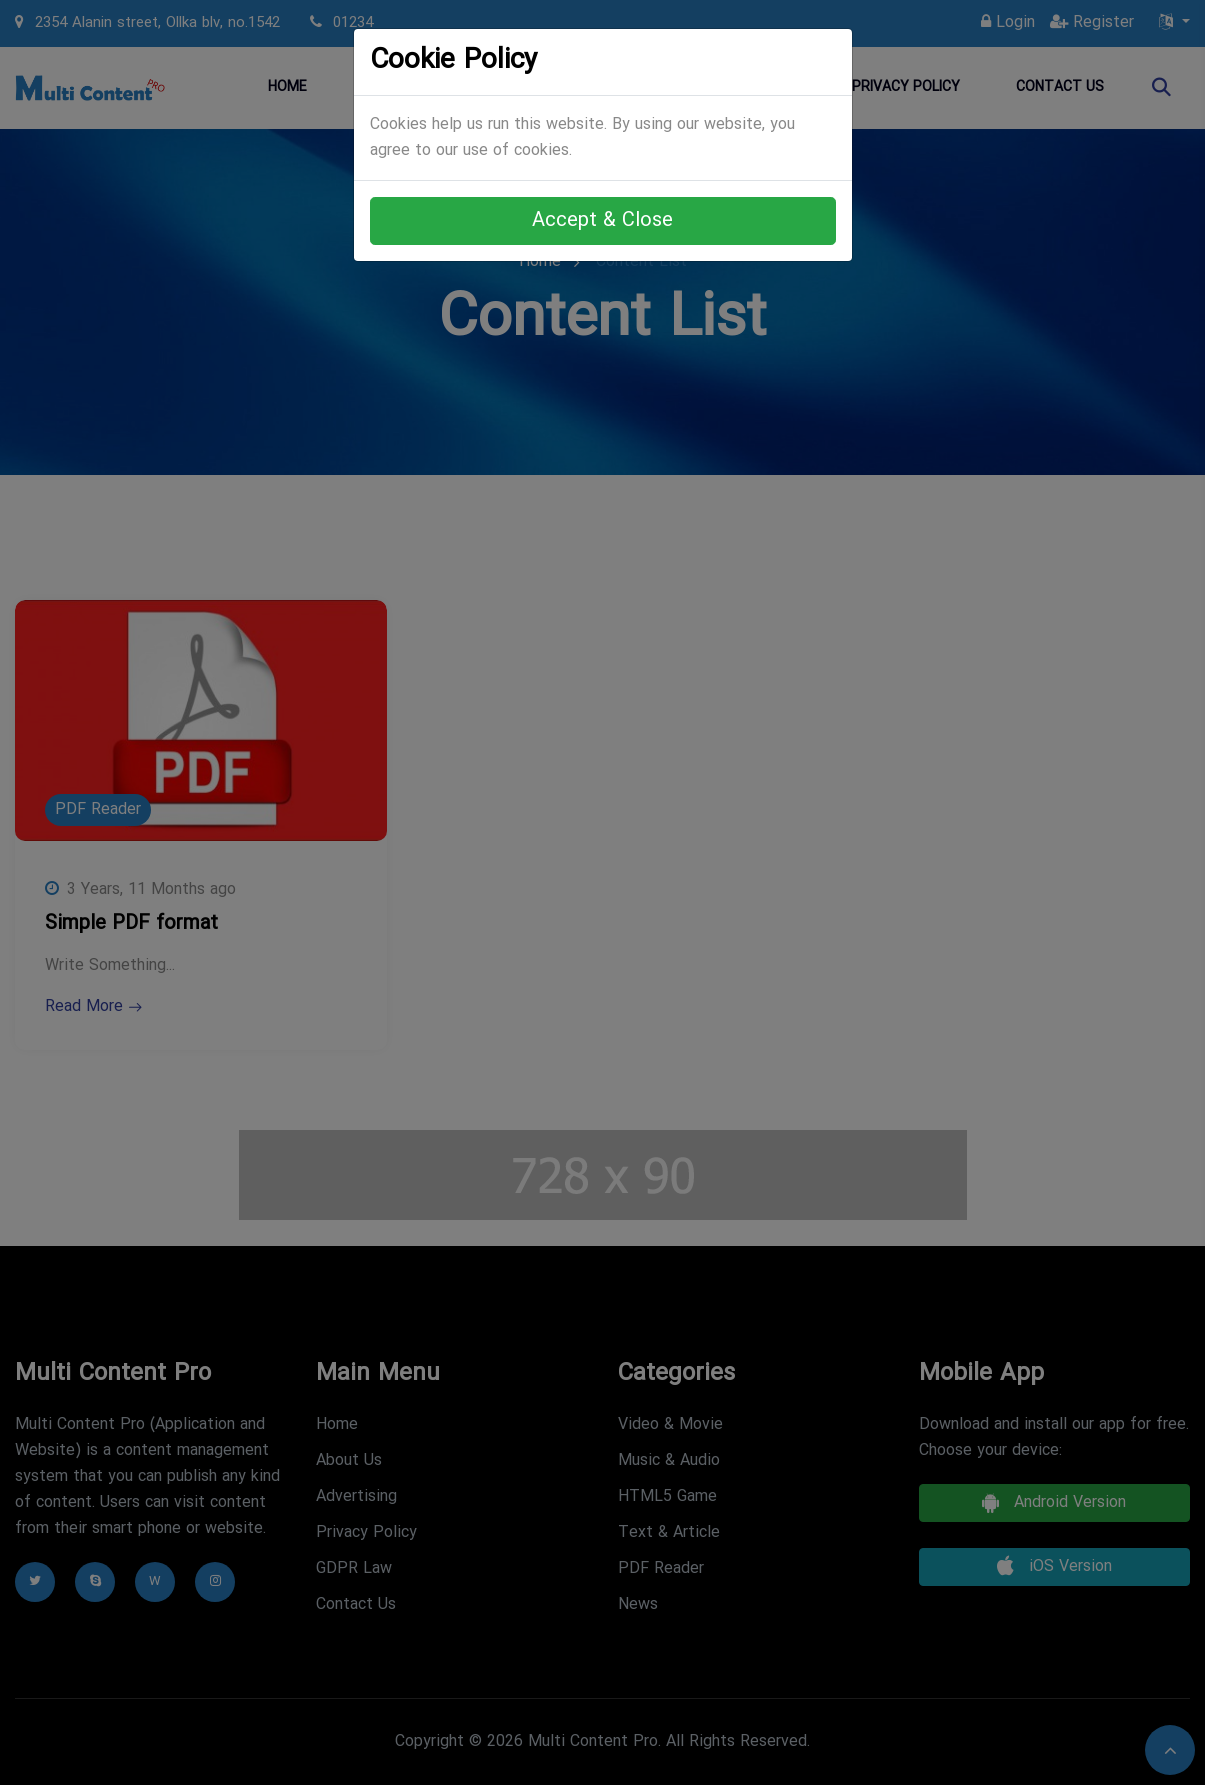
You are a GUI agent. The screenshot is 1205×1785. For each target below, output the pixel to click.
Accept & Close (602, 221)
